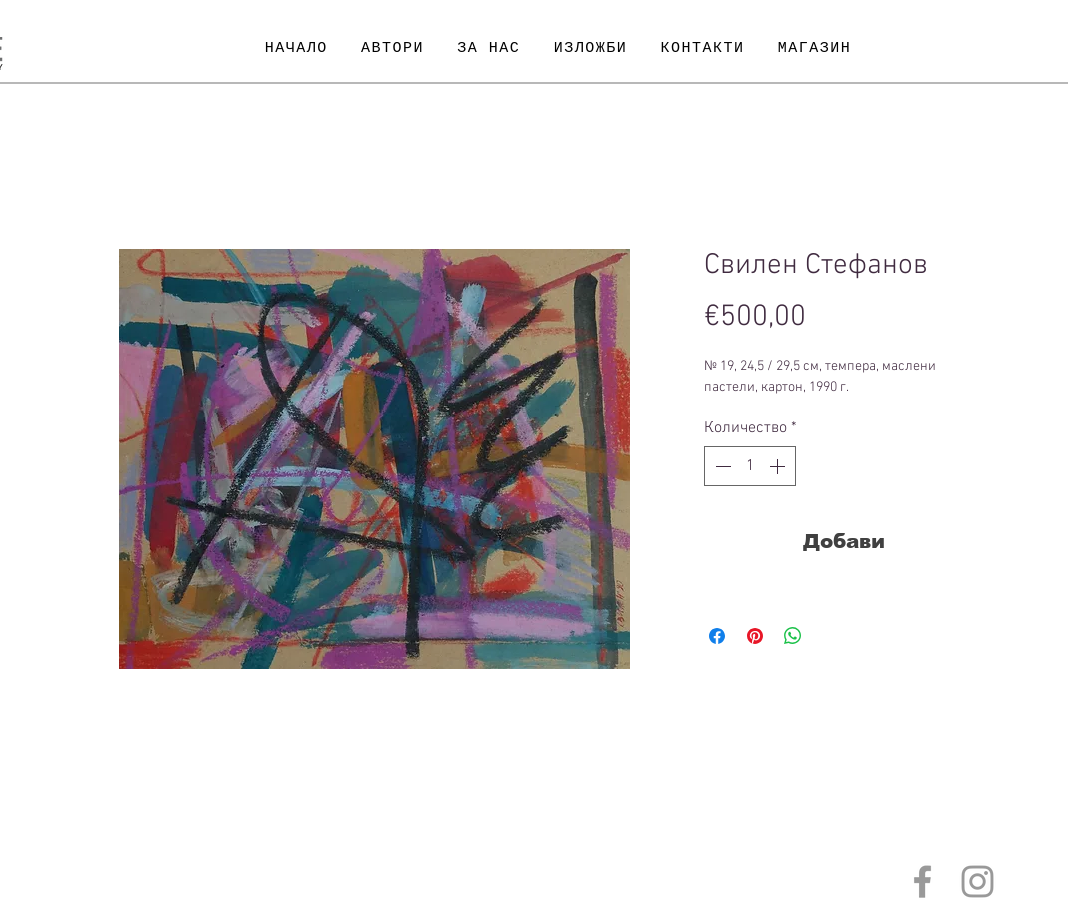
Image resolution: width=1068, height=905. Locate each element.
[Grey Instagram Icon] (977, 881)
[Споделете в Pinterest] (755, 636)
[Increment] (779, 466)
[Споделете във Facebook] (717, 636)
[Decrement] (721, 466)
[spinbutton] (750, 466)
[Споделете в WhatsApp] (793, 636)
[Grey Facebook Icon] (922, 881)
